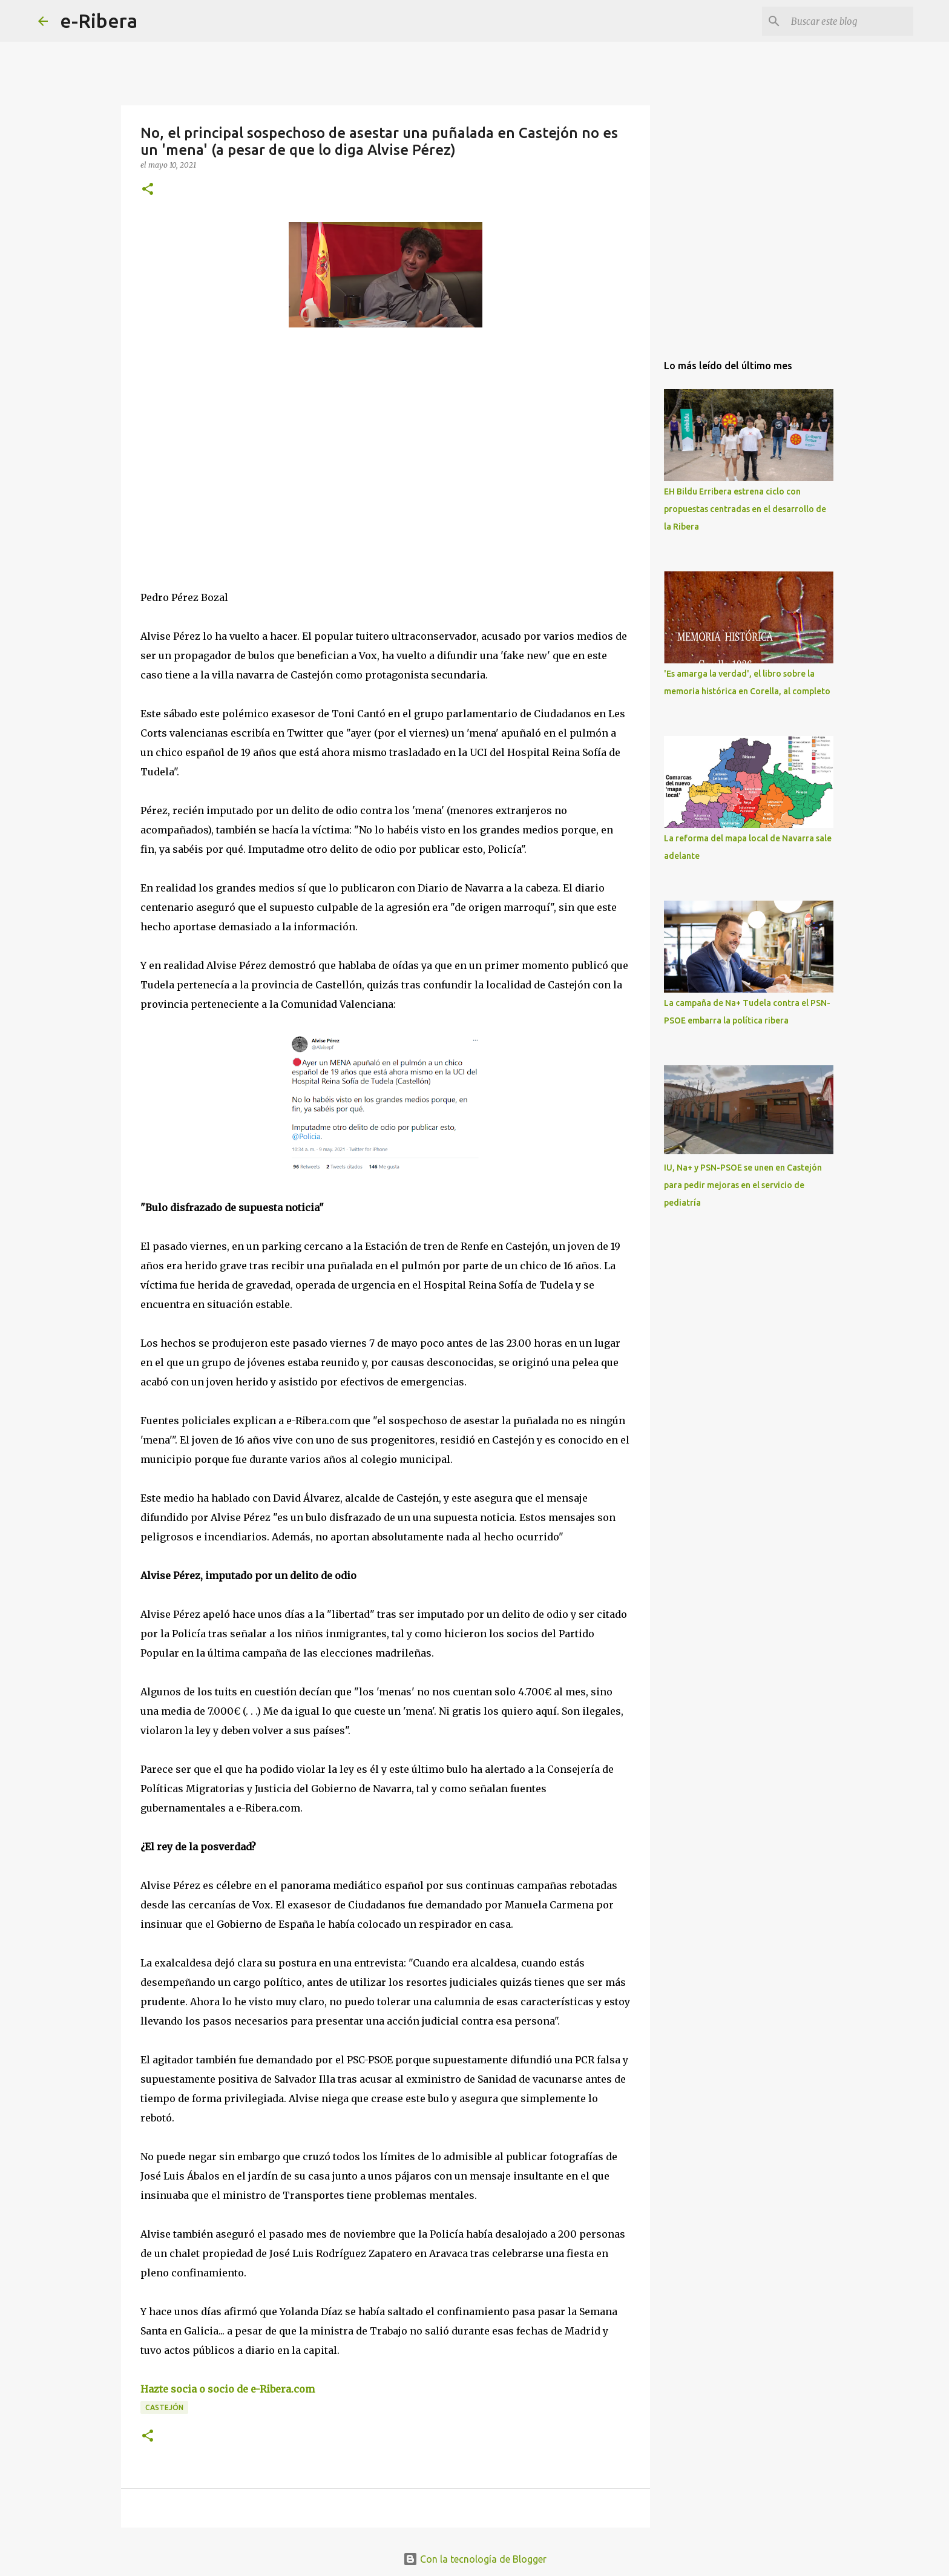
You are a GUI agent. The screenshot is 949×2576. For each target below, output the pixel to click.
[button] (147, 190)
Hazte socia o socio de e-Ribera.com (227, 2389)
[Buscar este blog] (849, 21)
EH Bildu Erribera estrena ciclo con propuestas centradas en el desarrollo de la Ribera (745, 509)
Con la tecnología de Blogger (475, 2559)
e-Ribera (98, 20)
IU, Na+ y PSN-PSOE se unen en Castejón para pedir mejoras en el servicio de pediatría (743, 1185)
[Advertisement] (231, 448)
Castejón (164, 2407)
